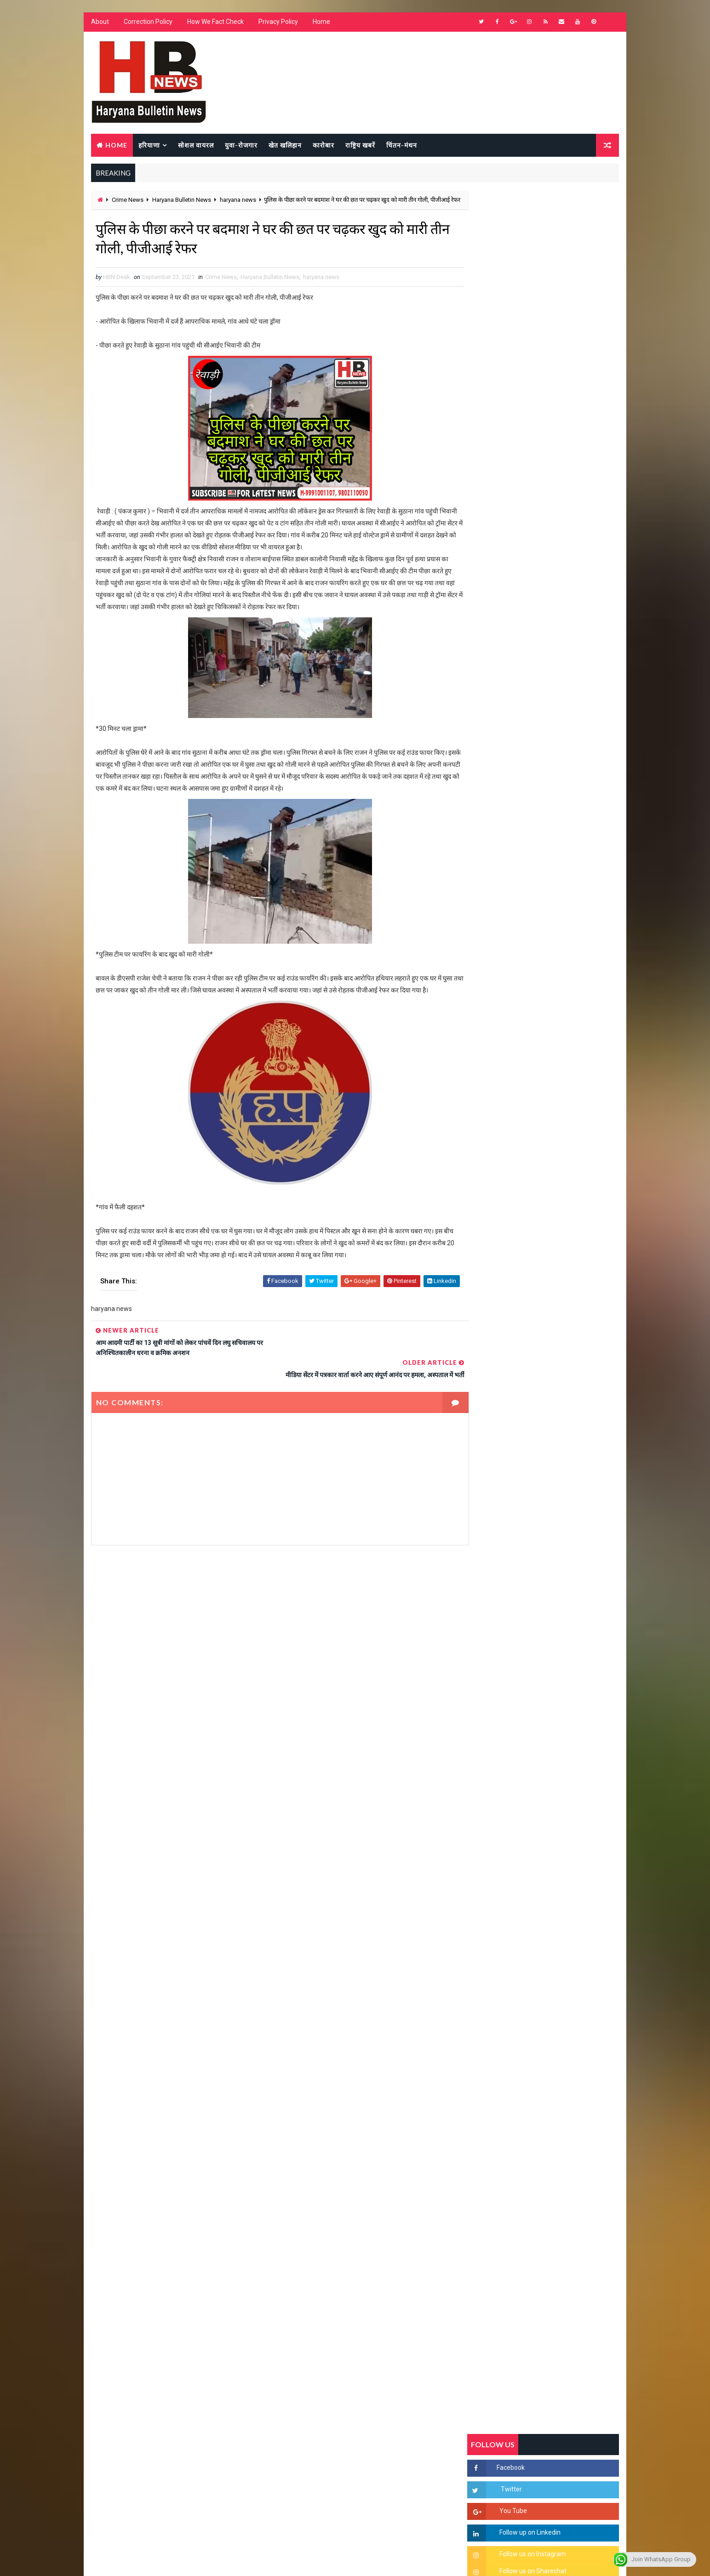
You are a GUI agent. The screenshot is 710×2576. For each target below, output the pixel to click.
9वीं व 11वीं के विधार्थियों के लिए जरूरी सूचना (565, 1271)
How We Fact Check (215, 23)
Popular (543, 889)
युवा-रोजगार (240, 145)
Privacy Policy (278, 23)
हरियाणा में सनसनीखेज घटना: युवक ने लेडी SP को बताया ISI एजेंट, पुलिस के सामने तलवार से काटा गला (565, 1128)
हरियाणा (149, 145)
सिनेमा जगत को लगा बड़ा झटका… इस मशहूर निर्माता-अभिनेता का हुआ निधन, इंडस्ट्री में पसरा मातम (563, 1354)
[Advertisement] (270, 1655)
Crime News (127, 200)
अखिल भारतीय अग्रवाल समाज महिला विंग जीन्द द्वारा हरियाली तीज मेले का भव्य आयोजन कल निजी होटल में (564, 1204)
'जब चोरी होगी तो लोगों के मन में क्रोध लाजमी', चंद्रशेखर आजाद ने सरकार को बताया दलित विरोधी (564, 1090)
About (100, 23)
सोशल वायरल (195, 145)
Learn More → (122, 2306)
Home (321, 23)
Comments (594, 889)
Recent (493, 889)
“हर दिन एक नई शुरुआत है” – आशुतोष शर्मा (562, 1158)
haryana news (237, 200)
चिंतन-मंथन (401, 145)
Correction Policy (147, 23)
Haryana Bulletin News (181, 200)
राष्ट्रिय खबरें (360, 145)
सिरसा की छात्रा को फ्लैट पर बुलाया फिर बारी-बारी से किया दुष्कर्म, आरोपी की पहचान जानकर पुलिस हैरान (564, 1051)
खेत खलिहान (284, 145)
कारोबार (323, 145)
